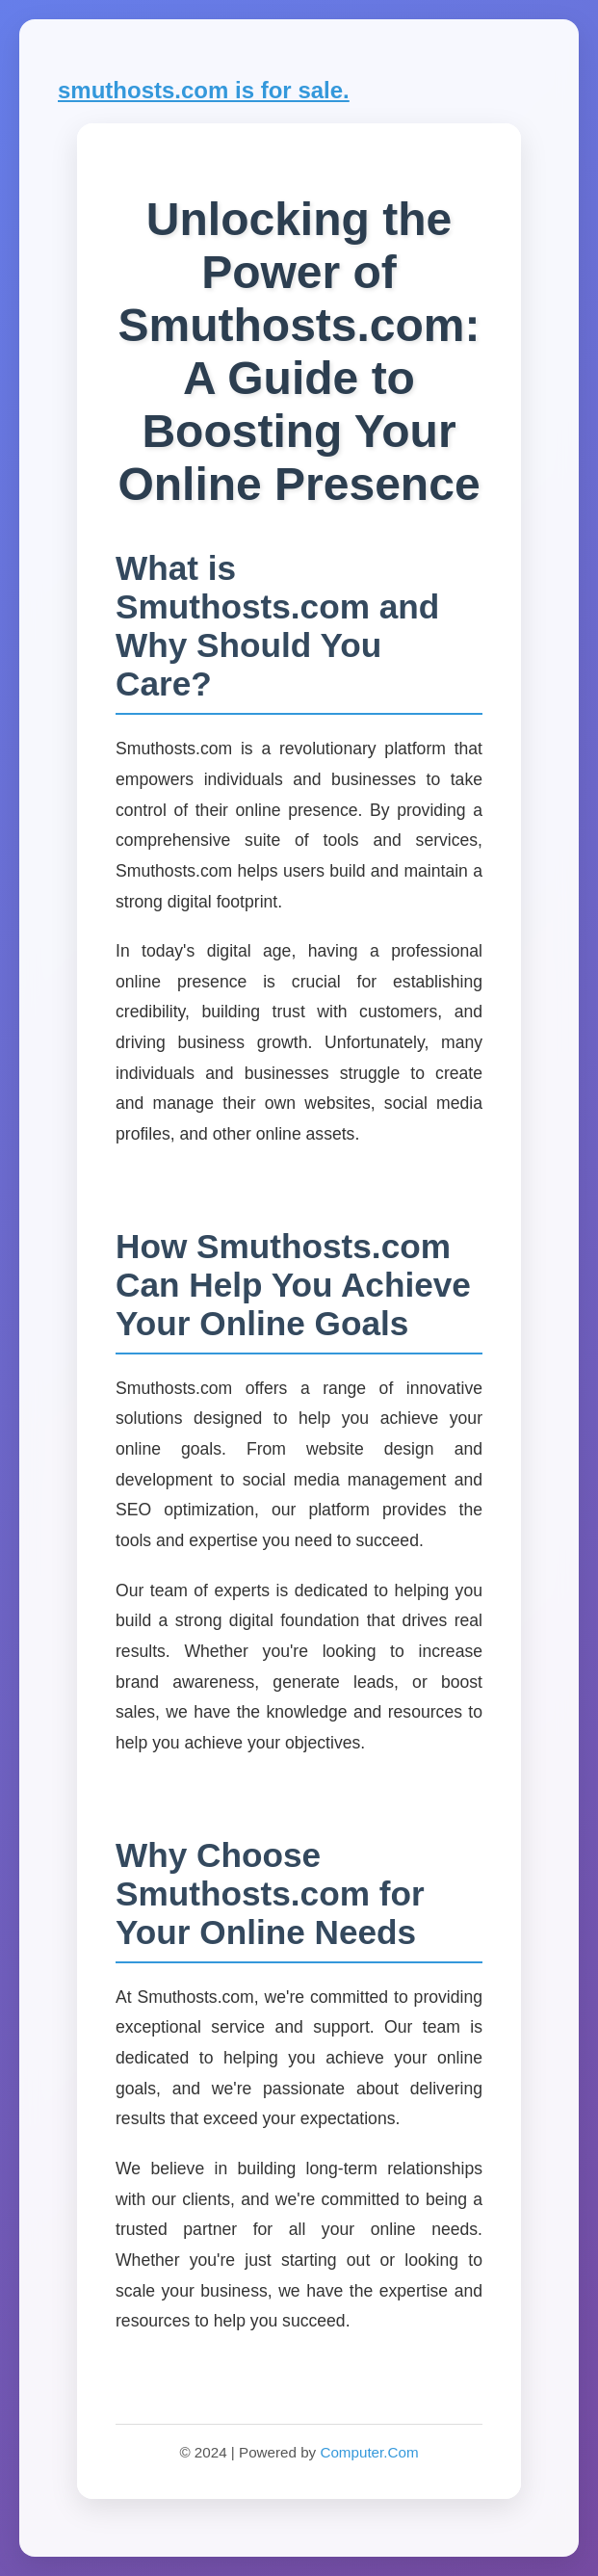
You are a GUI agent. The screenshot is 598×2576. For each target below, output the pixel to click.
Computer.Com (369, 2452)
